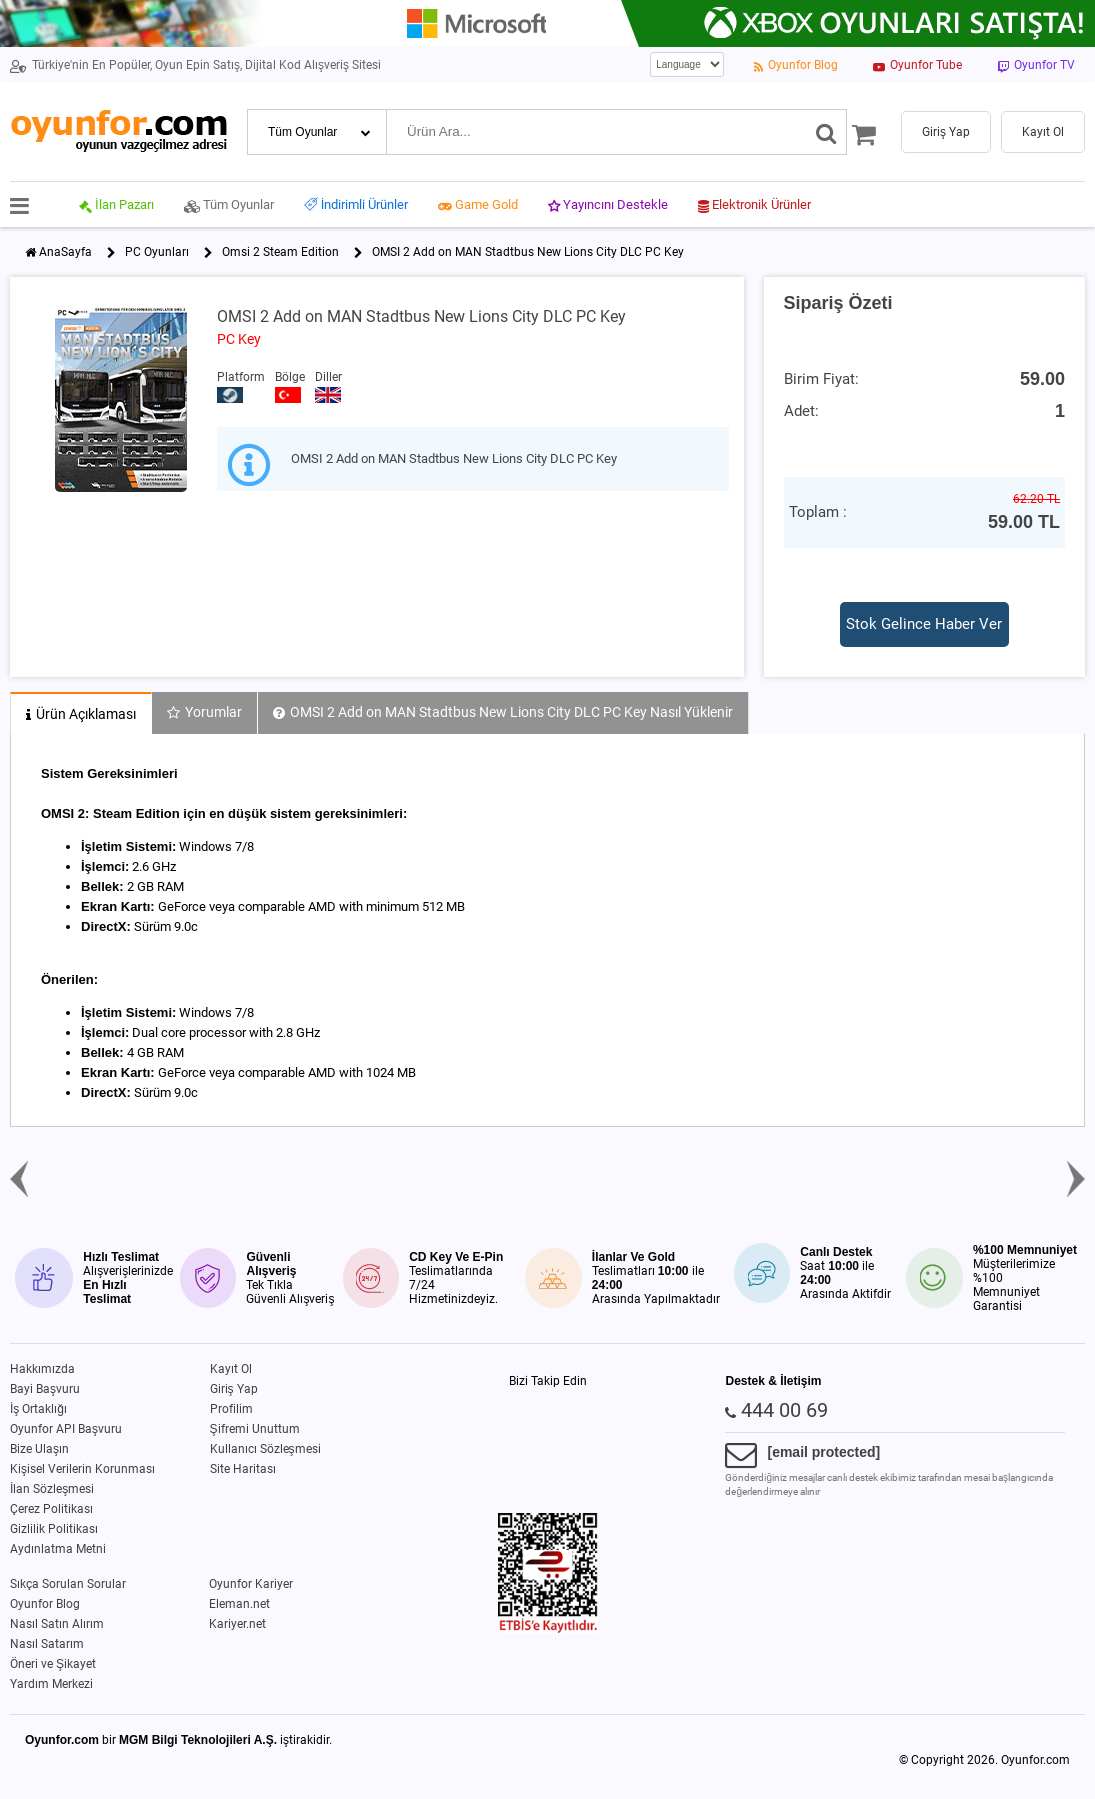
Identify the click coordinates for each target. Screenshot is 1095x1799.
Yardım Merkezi (51, 1684)
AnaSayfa (65, 252)
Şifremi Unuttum (255, 1429)
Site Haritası (243, 1469)
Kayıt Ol (231, 1369)
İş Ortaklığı (38, 1409)
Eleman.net (239, 1604)
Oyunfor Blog (45, 1604)
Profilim (231, 1409)
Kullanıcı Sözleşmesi (265, 1449)
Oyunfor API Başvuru (66, 1429)
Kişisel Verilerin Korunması (82, 1469)
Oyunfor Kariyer (251, 1584)
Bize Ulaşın (39, 1449)
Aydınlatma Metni (58, 1549)
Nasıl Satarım (47, 1644)
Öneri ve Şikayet (53, 1664)
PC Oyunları (157, 252)
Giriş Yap (234, 1389)
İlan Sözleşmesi (52, 1489)
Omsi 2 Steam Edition (280, 252)
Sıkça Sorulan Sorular (68, 1584)
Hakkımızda (42, 1369)
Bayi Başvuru (45, 1389)
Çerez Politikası (51, 1509)
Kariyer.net (237, 1624)
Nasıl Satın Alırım (57, 1624)
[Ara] (826, 132)
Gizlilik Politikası (54, 1529)
